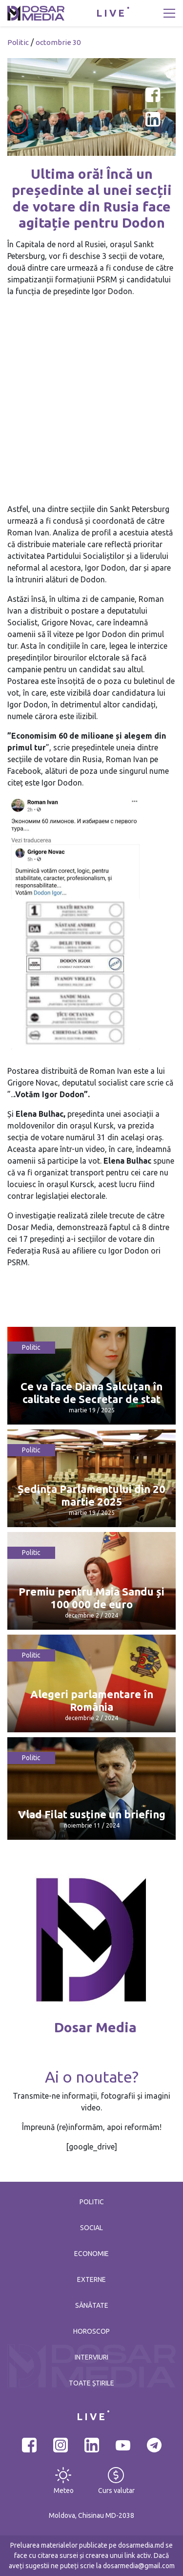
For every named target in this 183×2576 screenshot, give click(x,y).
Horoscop (91, 2331)
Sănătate (91, 2305)
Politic (18, 42)
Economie (91, 2253)
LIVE (111, 13)
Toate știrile (91, 2383)
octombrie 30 (58, 42)
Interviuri (91, 2357)
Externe (91, 2279)
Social (91, 2228)
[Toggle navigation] (169, 13)
